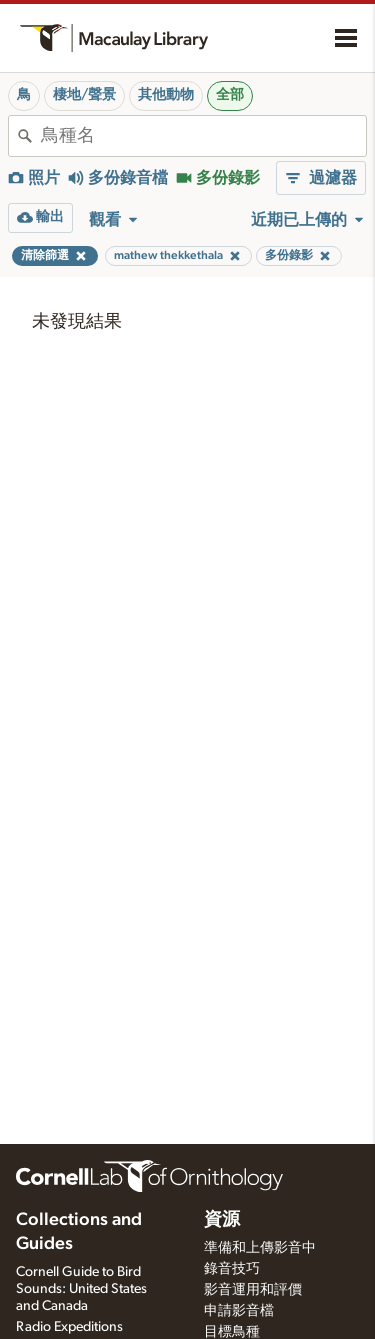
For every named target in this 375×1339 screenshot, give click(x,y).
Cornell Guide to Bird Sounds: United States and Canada (81, 1289)
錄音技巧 (232, 1269)
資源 (222, 1220)
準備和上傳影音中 (260, 1248)
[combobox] (203, 136)
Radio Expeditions (69, 1327)
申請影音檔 (239, 1311)
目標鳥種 (232, 1332)
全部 (230, 95)
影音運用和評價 (253, 1290)
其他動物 (166, 95)
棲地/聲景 (84, 95)
